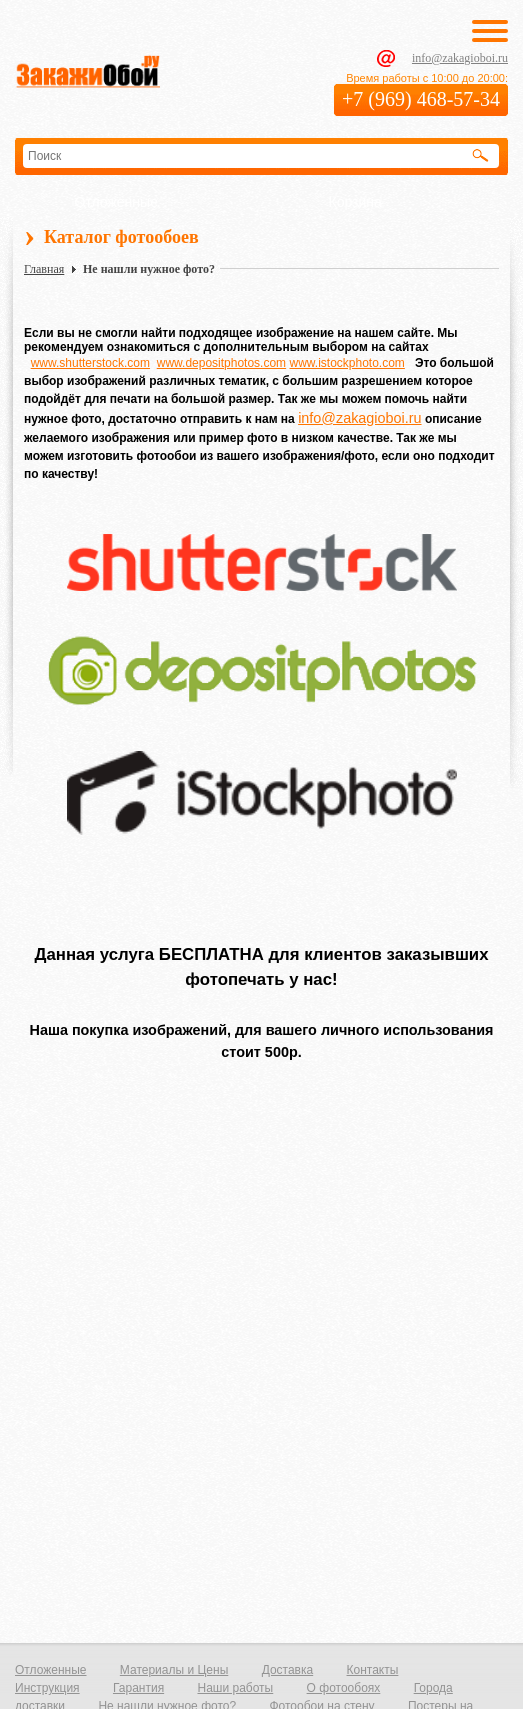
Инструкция (47, 1688)
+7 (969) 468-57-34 (421, 99)
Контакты (373, 1670)
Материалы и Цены (174, 1670)
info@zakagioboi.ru (460, 58)
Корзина (355, 202)
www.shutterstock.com (90, 363)
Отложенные (116, 202)
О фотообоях (344, 1688)
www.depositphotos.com (221, 363)
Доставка (288, 1670)
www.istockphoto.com (346, 363)
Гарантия (138, 1688)
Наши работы (235, 1688)
